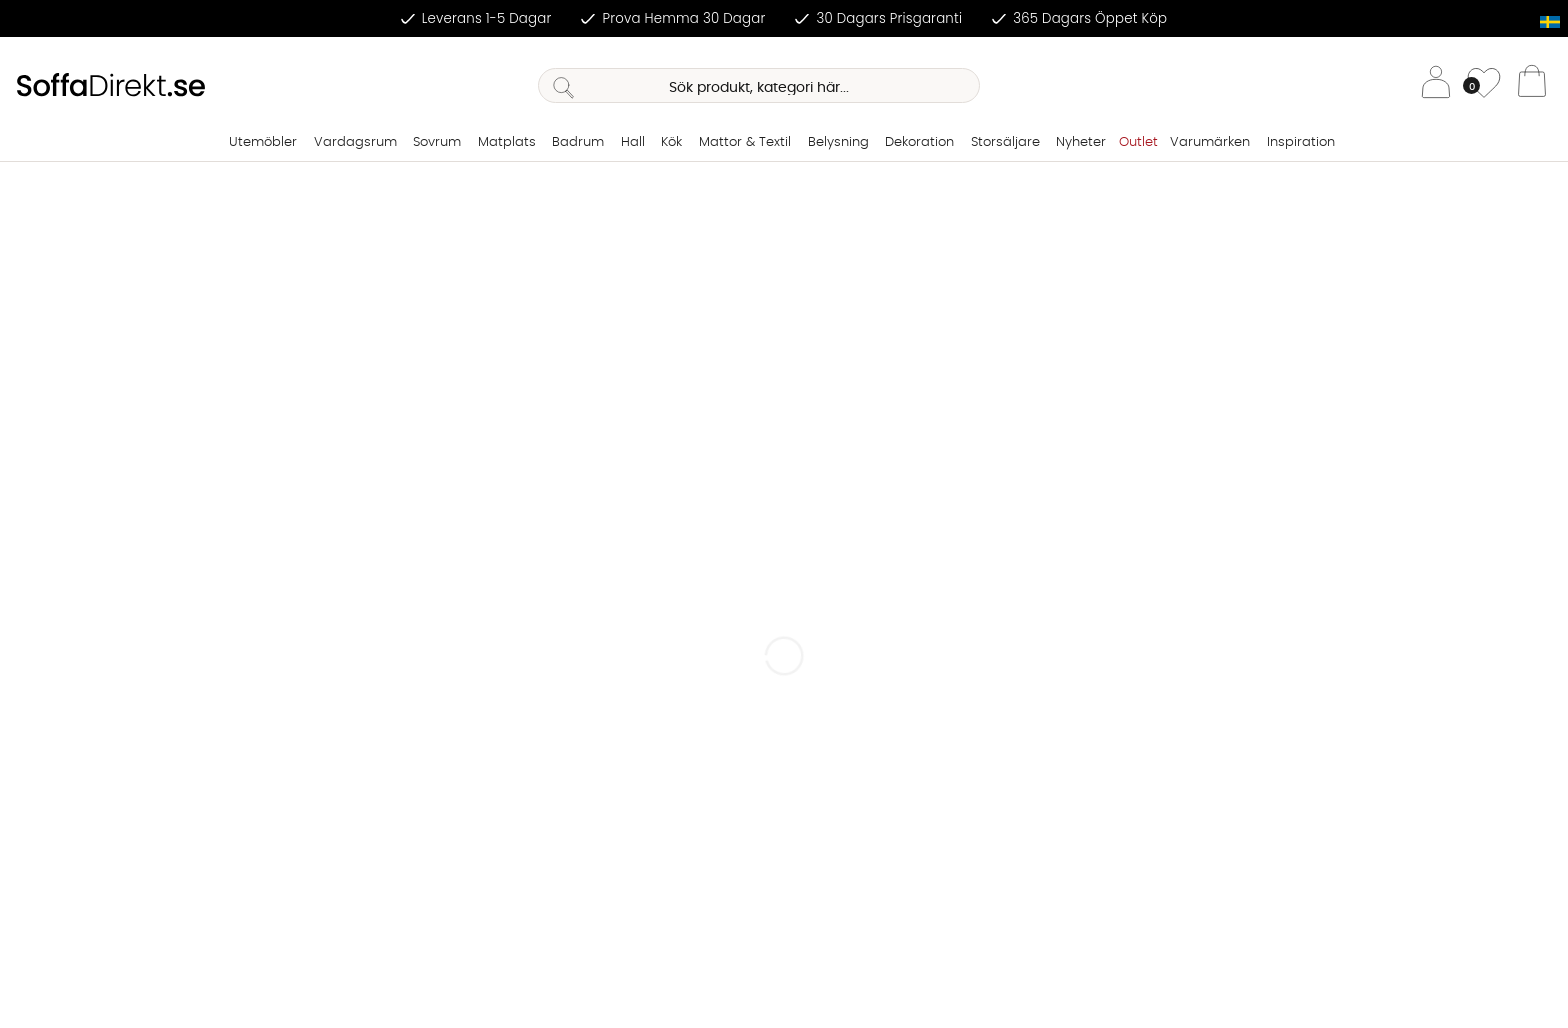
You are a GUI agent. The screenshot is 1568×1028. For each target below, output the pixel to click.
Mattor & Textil (745, 142)
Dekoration (919, 142)
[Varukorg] (1532, 86)
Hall (633, 142)
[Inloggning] (1436, 85)
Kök (671, 142)
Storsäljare (1005, 142)
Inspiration (1301, 142)
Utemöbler (263, 142)
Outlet (1138, 142)
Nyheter (1081, 142)
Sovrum (437, 142)
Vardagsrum (355, 142)
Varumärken (1210, 142)
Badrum (578, 142)
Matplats (507, 142)
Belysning (838, 142)
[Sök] (759, 85)
